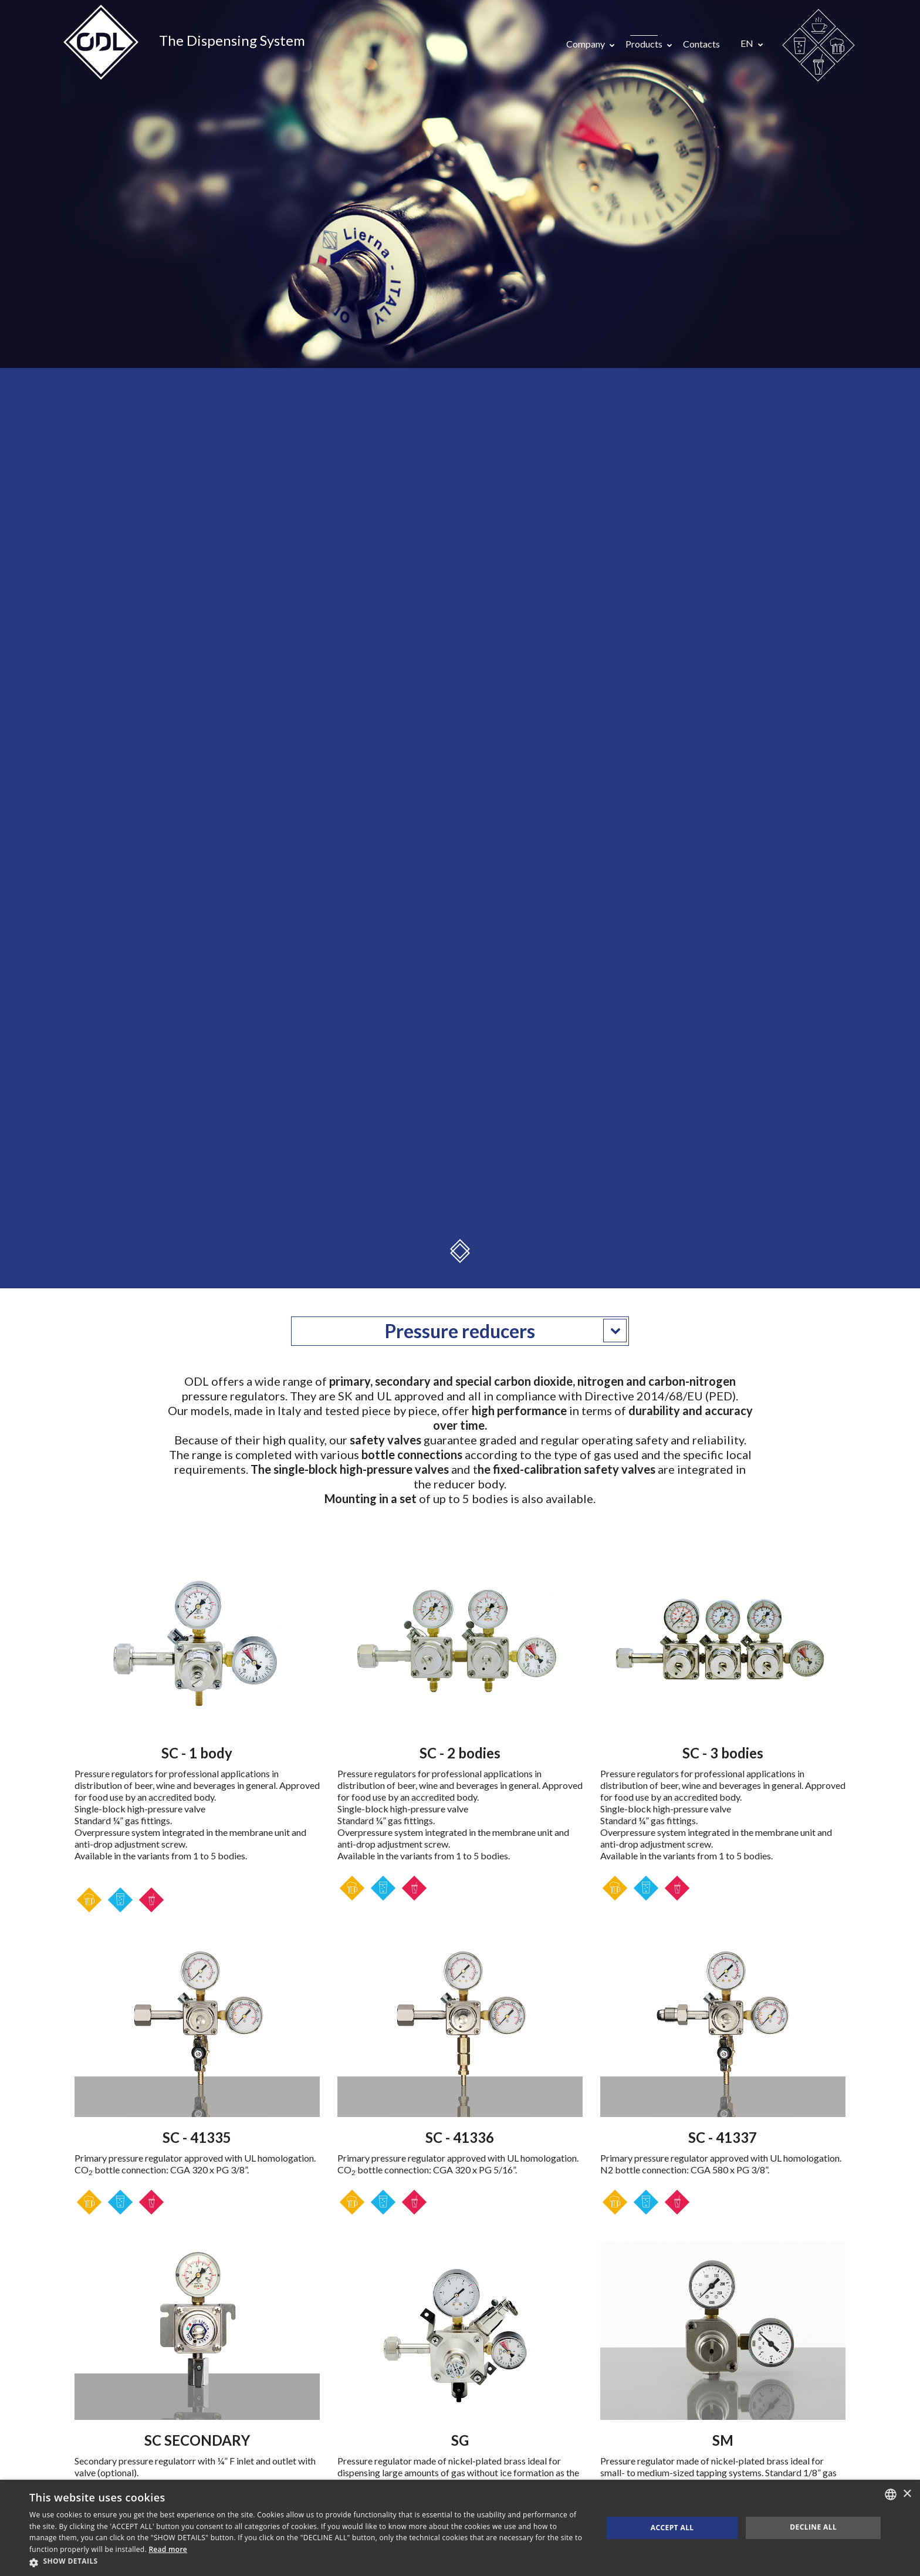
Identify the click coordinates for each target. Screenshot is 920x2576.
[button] (307, 2562)
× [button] (906, 2494)
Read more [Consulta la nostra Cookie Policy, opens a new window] (167, 2549)
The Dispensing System (232, 40)
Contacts (701, 43)
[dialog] (460, 2528)
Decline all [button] (813, 2527)
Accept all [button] (672, 2528)
